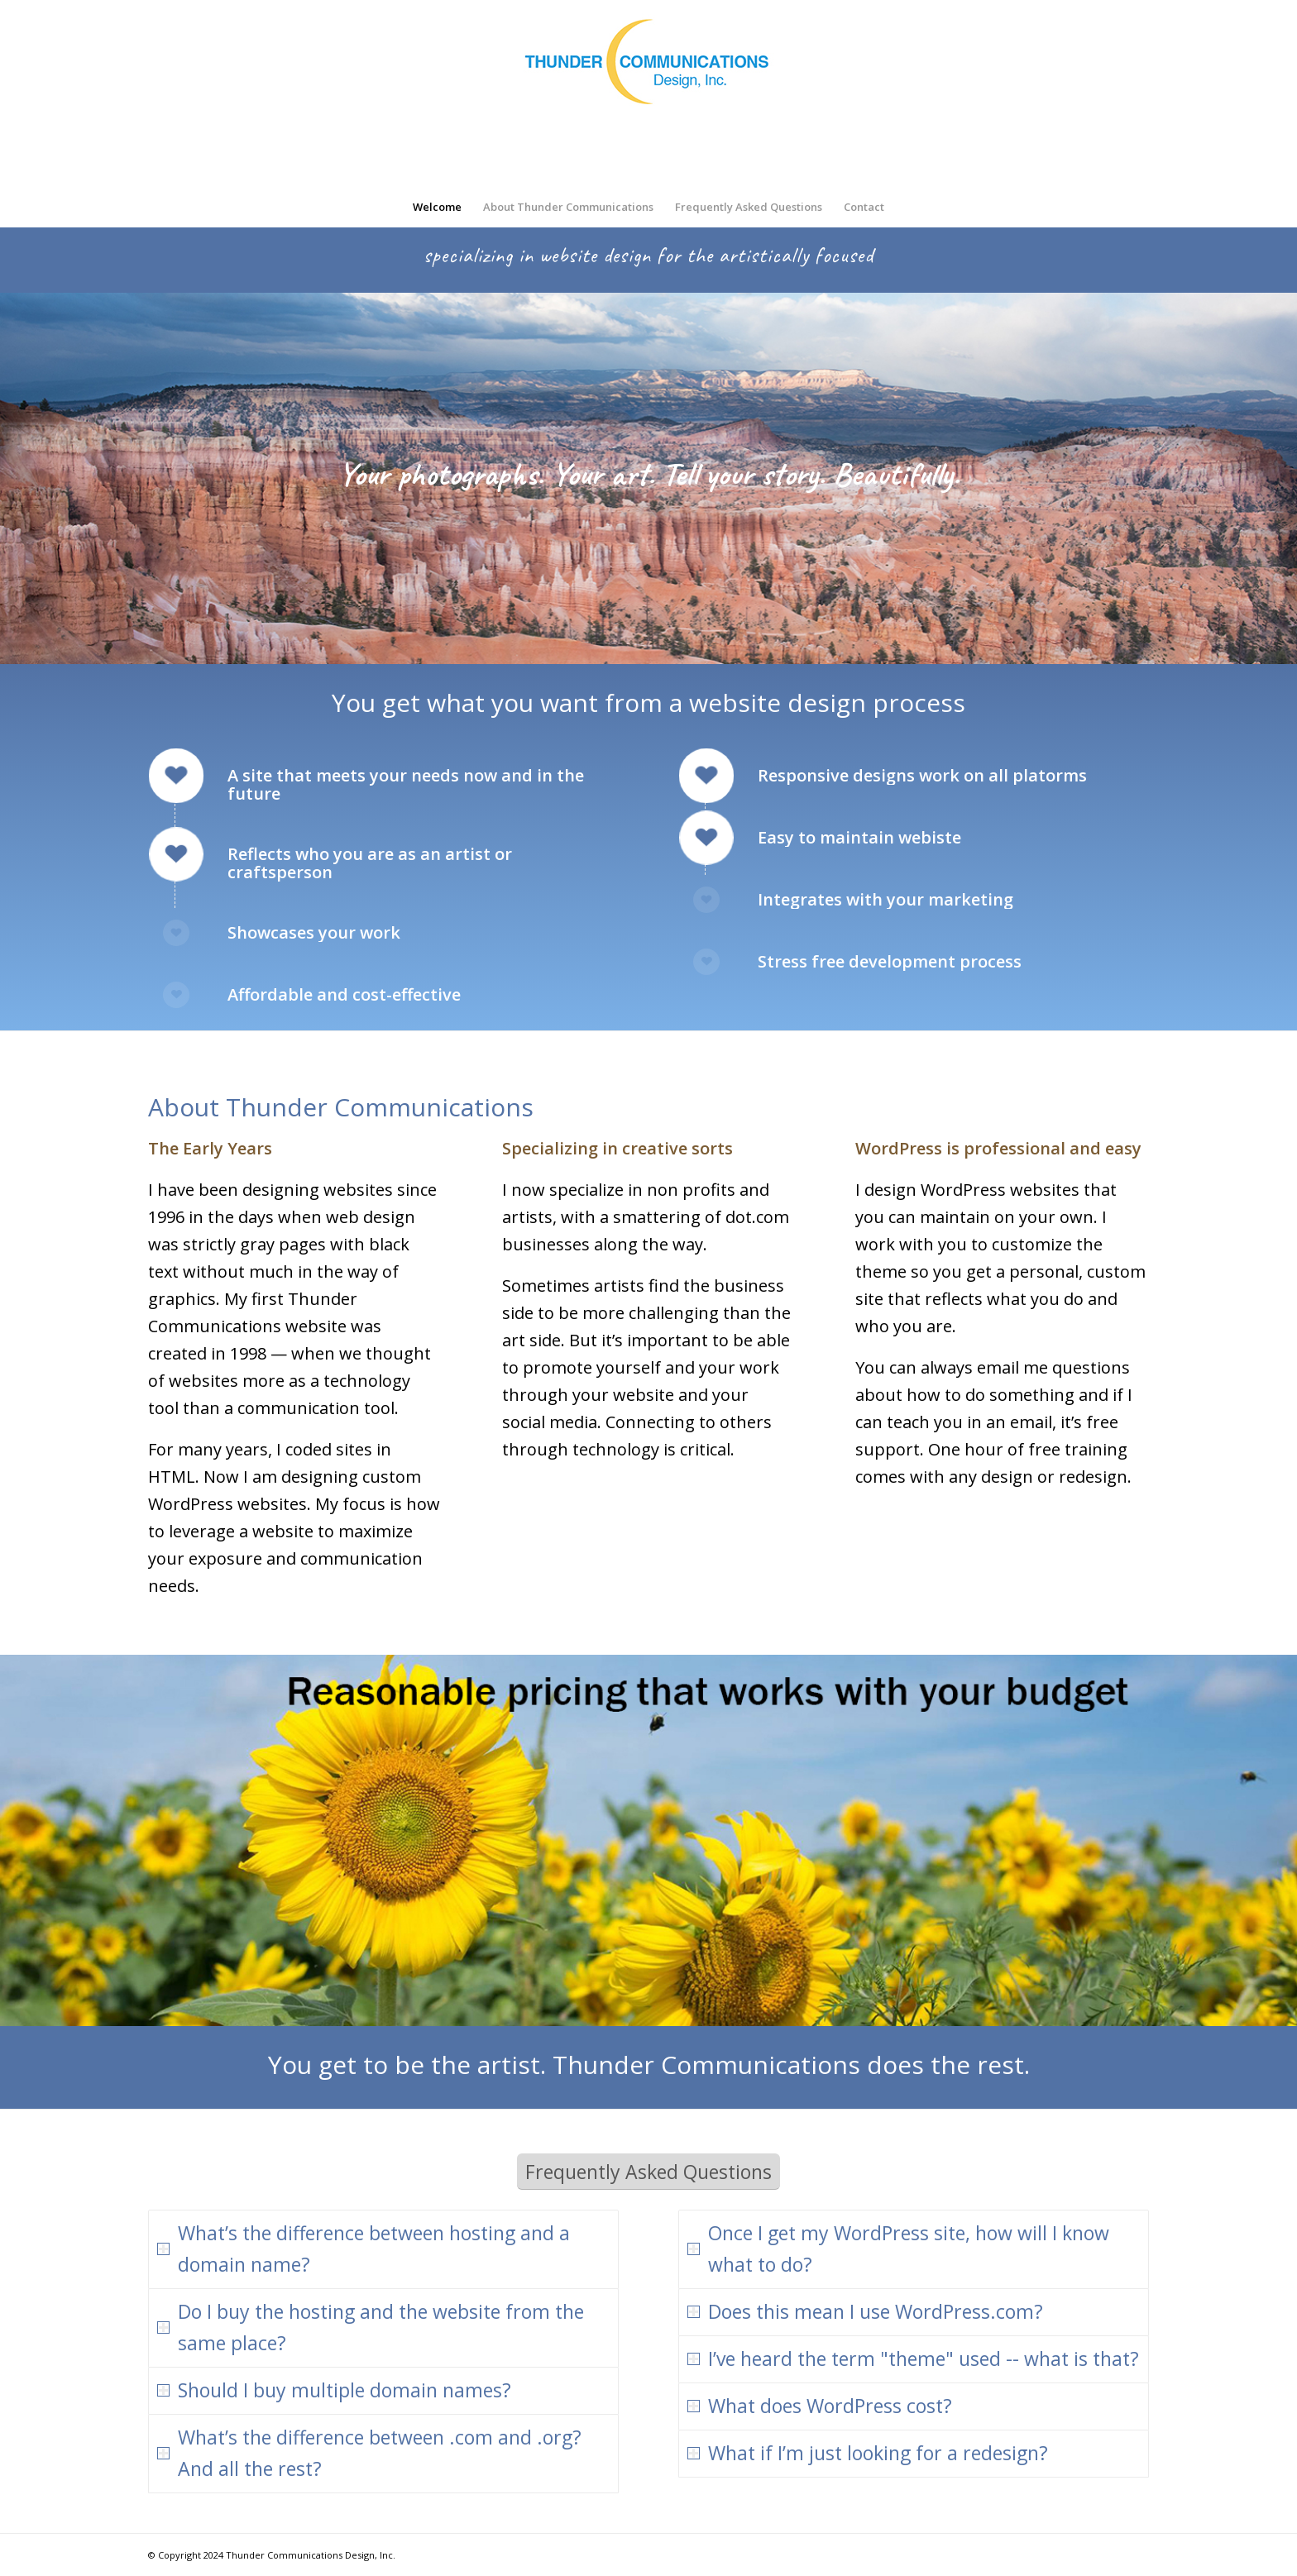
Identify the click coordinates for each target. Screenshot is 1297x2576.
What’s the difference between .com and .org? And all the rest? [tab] (369, 2453)
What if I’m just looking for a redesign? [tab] (867, 2453)
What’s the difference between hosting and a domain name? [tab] (363, 2248)
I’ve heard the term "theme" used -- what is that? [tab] (913, 2358)
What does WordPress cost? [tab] (819, 2405)
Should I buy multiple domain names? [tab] (334, 2390)
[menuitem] (437, 206)
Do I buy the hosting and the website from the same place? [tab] (370, 2327)
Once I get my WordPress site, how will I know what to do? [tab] (898, 2248)
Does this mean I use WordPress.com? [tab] (865, 2311)
